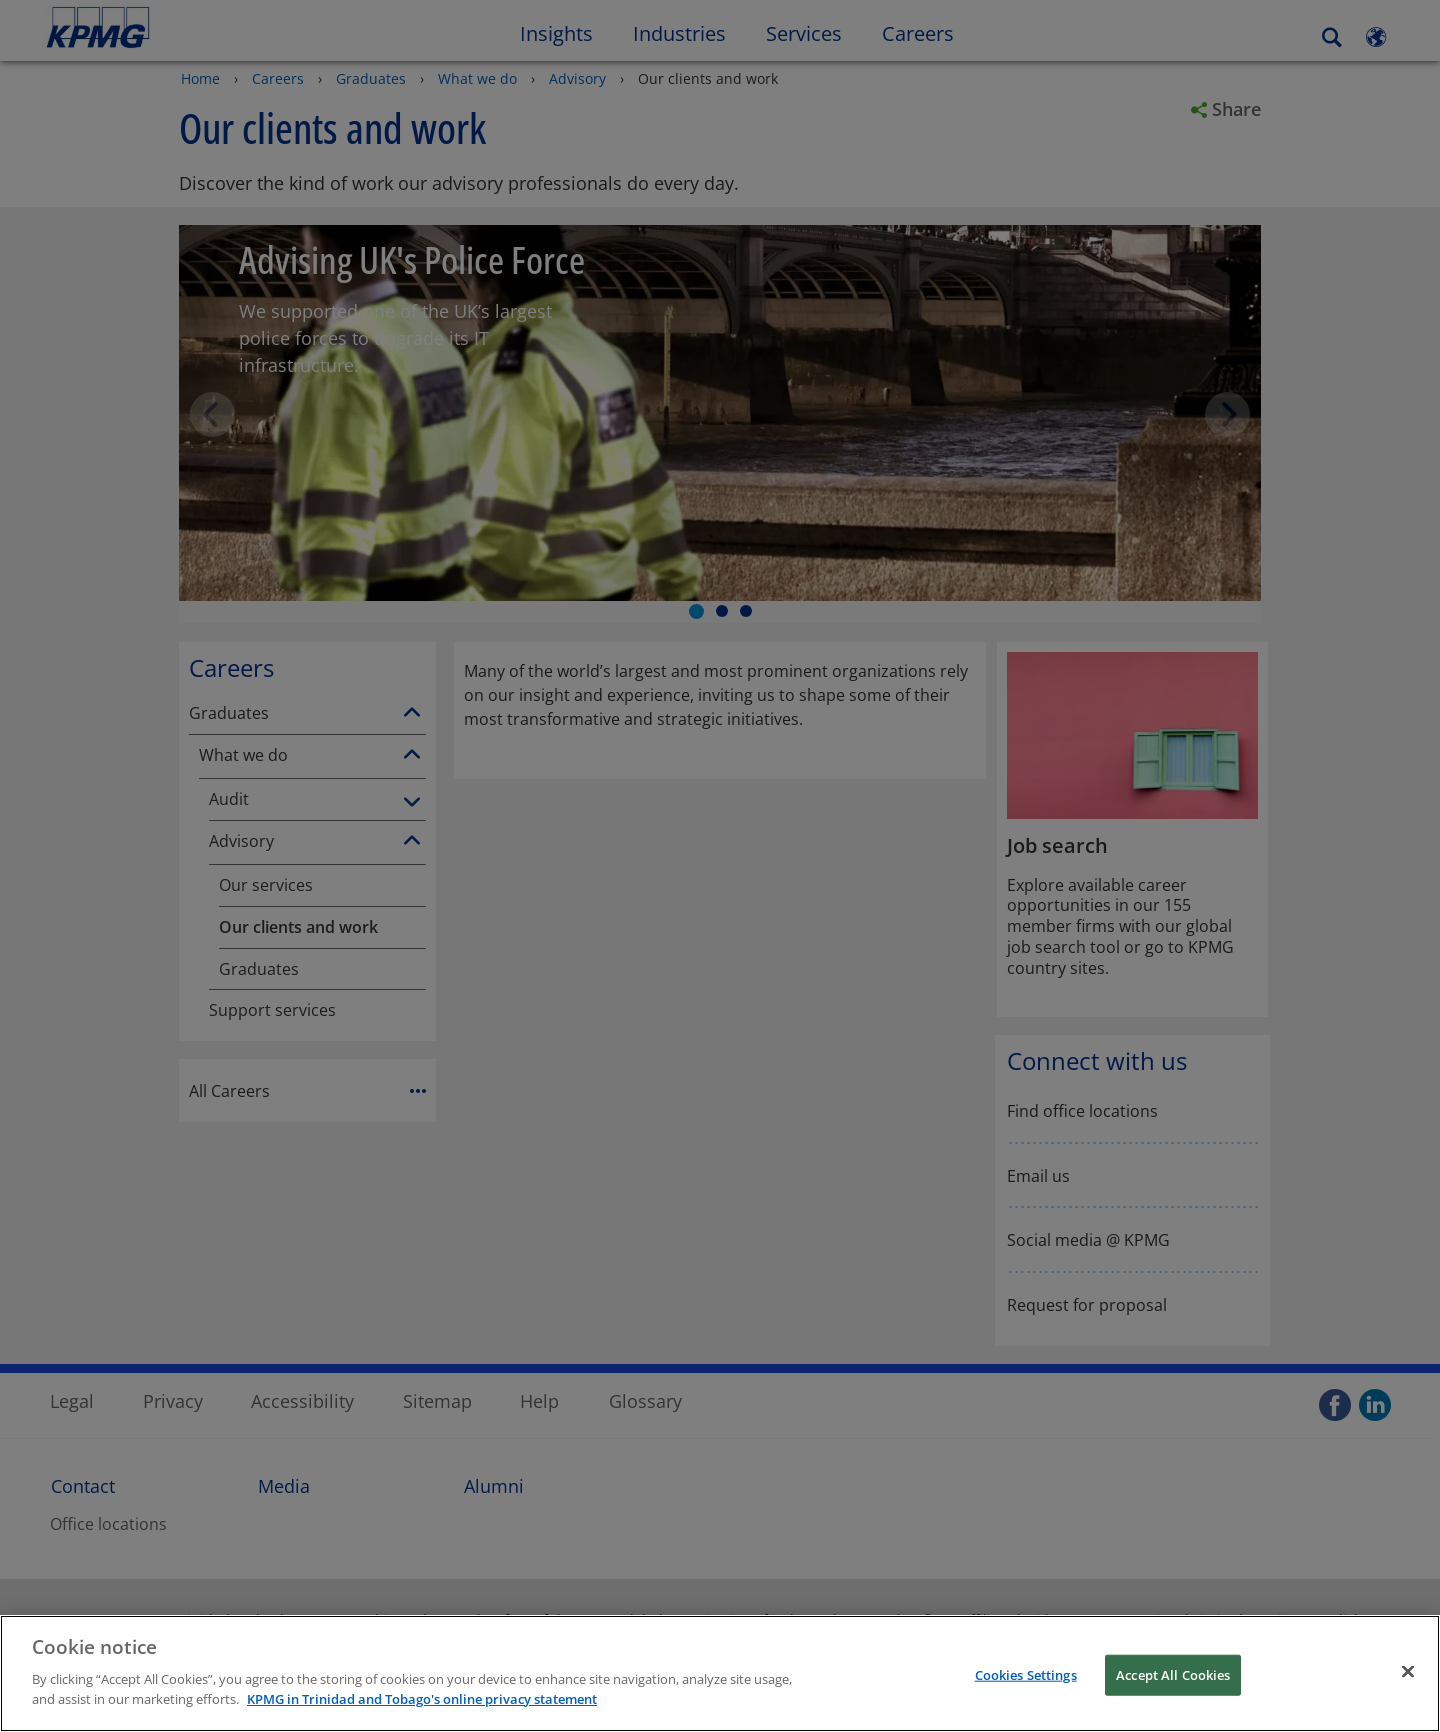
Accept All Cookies (1173, 1690)
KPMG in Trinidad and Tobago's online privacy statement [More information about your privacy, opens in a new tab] (422, 1714)
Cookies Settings (1026, 1690)
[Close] (1408, 1686)
